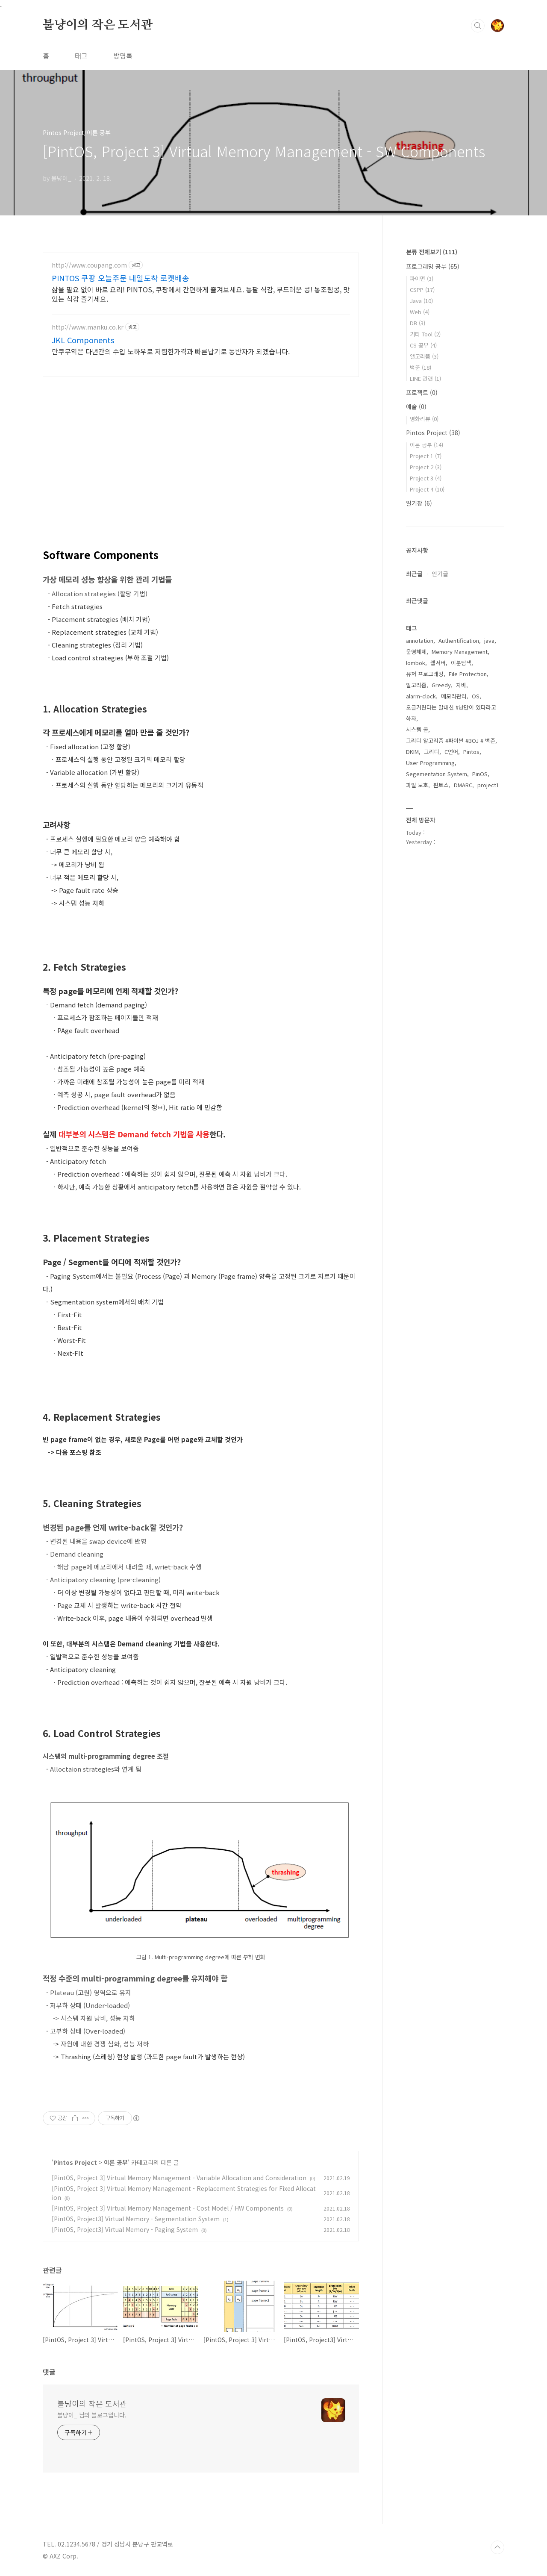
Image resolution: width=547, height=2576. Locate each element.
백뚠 (420, 367)
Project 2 (425, 467)
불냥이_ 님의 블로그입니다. (91, 2415)
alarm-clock (421, 696)
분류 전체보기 (431, 251)
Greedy (441, 685)
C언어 (451, 752)
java (489, 640)
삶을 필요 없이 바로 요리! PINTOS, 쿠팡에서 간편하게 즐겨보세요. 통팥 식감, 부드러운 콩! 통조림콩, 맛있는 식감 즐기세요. (201, 293)
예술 (416, 406)
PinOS (480, 774)
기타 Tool (425, 334)
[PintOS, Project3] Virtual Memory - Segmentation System (136, 2218)
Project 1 (425, 456)
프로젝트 (422, 392)
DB (417, 323)
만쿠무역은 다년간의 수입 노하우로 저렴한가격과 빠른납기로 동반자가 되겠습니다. (171, 351)
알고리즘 (416, 685)
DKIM (412, 752)
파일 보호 (417, 785)
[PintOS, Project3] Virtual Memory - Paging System (125, 2229)
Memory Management (460, 652)
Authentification (458, 640)
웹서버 (438, 663)
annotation (419, 640)
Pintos (471, 752)
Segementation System (436, 774)
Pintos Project (75, 2162)
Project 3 (425, 478)
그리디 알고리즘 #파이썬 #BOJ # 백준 (450, 740)
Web (419, 312)
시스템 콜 (417, 729)
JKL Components (83, 340)
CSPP (422, 290)
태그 (81, 55)
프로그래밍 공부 (432, 266)
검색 (477, 25)
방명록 (122, 55)
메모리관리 (454, 696)
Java (421, 301)
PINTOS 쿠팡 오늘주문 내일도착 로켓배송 (120, 278)
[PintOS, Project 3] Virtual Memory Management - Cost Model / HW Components (168, 2208)
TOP (497, 2547)
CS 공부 (423, 345)
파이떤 (421, 278)
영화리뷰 (424, 419)
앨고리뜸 (424, 356)
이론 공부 (116, 2162)
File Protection (468, 674)
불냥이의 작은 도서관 (98, 25)
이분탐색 (461, 663)
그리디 (431, 752)
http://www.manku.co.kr (88, 327)
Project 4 (427, 489)
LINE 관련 (425, 378)
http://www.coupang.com (89, 265)
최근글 (414, 573)
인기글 (440, 573)
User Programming (430, 763)
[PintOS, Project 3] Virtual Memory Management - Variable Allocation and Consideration (179, 2177)
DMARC (463, 785)
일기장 (419, 503)
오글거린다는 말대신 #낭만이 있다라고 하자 (451, 712)
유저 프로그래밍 (425, 674)
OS (475, 696)
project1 (488, 785)
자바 (461, 685)
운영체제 (416, 652)
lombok (415, 663)
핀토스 (441, 785)
